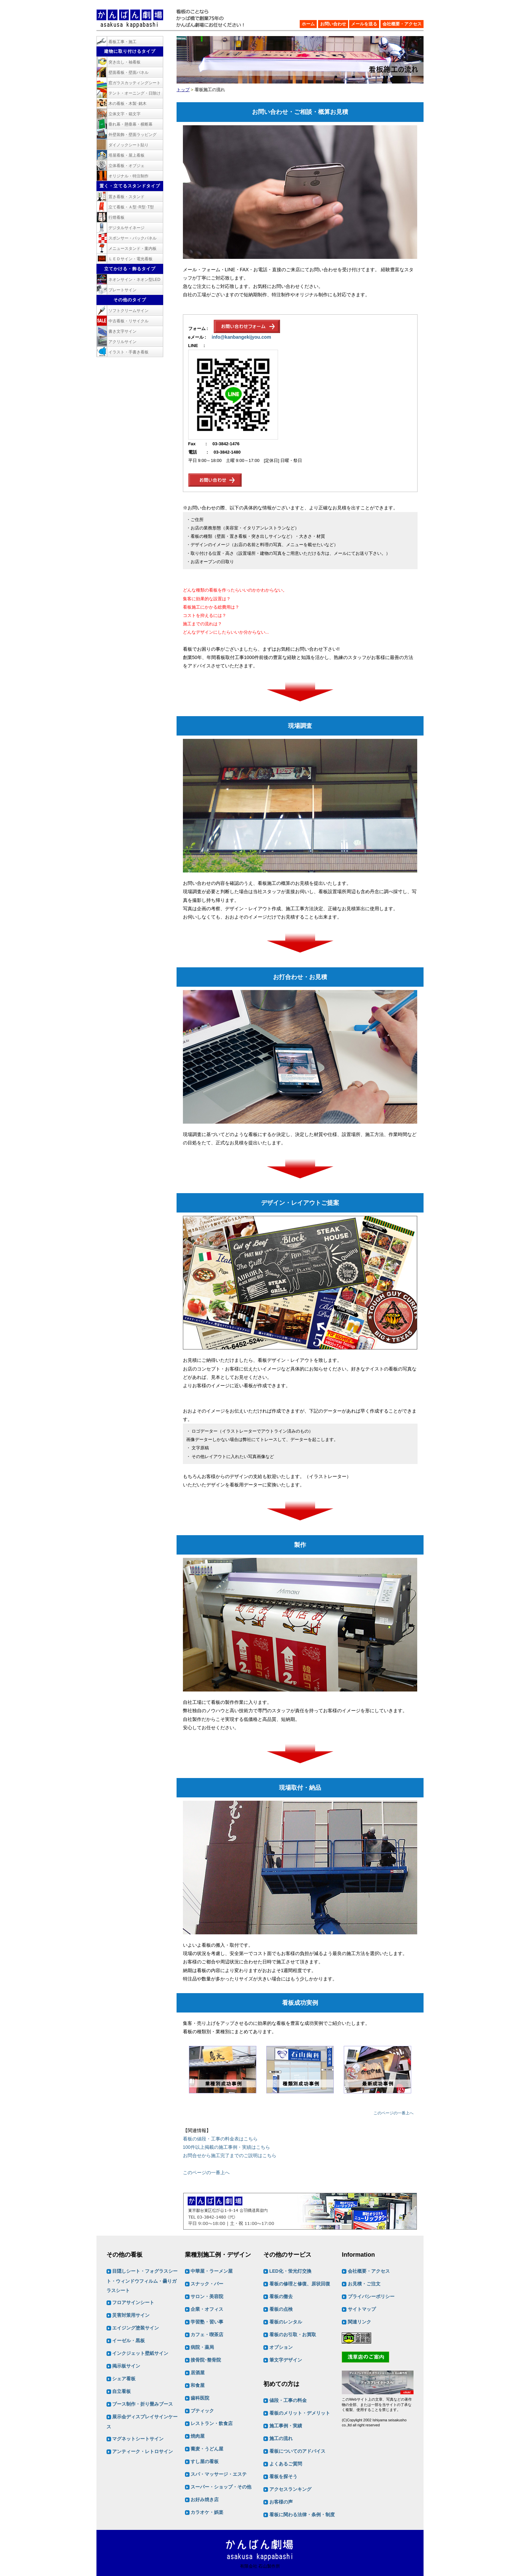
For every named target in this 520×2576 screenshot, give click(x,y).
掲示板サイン (126, 2366)
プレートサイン (122, 290)
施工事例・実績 (285, 2425)
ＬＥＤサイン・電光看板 (130, 259)
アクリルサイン (122, 341)
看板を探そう (283, 2476)
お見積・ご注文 (364, 2284)
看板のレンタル (285, 2322)
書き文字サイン (122, 331)
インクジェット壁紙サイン (140, 2353)
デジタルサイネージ (126, 227)
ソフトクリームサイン (128, 310)
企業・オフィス (207, 2309)
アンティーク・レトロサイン (142, 2451)
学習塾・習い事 (207, 2322)
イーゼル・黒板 (128, 2341)
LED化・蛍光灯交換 (290, 2271)
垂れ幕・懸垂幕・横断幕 (130, 124)
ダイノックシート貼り (128, 145)
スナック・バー (207, 2284)
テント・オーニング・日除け (134, 93)
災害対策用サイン (131, 2315)
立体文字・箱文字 (124, 114)
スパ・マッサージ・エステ (219, 2474)
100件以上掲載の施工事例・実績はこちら (226, 2147)
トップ (183, 89)
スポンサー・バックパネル (132, 238)
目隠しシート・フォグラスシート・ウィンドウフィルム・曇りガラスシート (142, 2281)
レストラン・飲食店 (212, 2423)
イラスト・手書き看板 (128, 352)
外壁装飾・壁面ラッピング (132, 134)
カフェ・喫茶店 (207, 2335)
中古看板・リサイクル (128, 321)
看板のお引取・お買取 (292, 2335)
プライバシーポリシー (371, 2296)
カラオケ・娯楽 (207, 2512)
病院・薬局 (202, 2347)
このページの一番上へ (393, 2113)
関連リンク (359, 2322)
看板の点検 (281, 2309)
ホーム (308, 23)
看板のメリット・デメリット (299, 2413)
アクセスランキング (290, 2489)
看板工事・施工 (122, 41)
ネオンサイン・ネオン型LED (134, 279)
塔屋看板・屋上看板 (126, 155)
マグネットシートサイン (138, 2439)
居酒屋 (198, 2373)
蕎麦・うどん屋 (207, 2449)
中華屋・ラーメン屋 (212, 2271)
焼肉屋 (198, 2436)
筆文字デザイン (285, 2360)
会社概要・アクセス (402, 23)
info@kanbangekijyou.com (241, 337)
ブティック (202, 2411)
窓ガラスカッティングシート (134, 82)
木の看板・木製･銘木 (127, 103)
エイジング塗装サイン (135, 2328)
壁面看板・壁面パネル (128, 72)
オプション (281, 2347)
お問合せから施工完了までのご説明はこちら (229, 2155)
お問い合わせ (333, 23)
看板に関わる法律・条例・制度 (302, 2514)
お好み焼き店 (205, 2500)
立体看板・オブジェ (126, 165)
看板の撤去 (281, 2296)
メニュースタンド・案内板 (132, 248)
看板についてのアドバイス (297, 2451)
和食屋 (198, 2385)
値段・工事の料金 (288, 2400)
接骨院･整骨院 (206, 2360)
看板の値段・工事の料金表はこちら (220, 2138)
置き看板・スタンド (126, 196)
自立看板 (121, 2391)
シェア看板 (124, 2379)
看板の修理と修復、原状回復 (299, 2284)
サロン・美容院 (207, 2296)
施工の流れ (281, 2438)
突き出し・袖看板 (124, 62)
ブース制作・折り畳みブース (142, 2404)
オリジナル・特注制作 (128, 176)
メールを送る (364, 23)
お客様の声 (281, 2502)
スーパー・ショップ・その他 (221, 2487)
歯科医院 (200, 2398)
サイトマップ (362, 2309)
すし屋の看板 (205, 2461)
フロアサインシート (133, 2302)
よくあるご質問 (285, 2463)
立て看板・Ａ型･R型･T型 (131, 207)
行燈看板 (116, 217)
